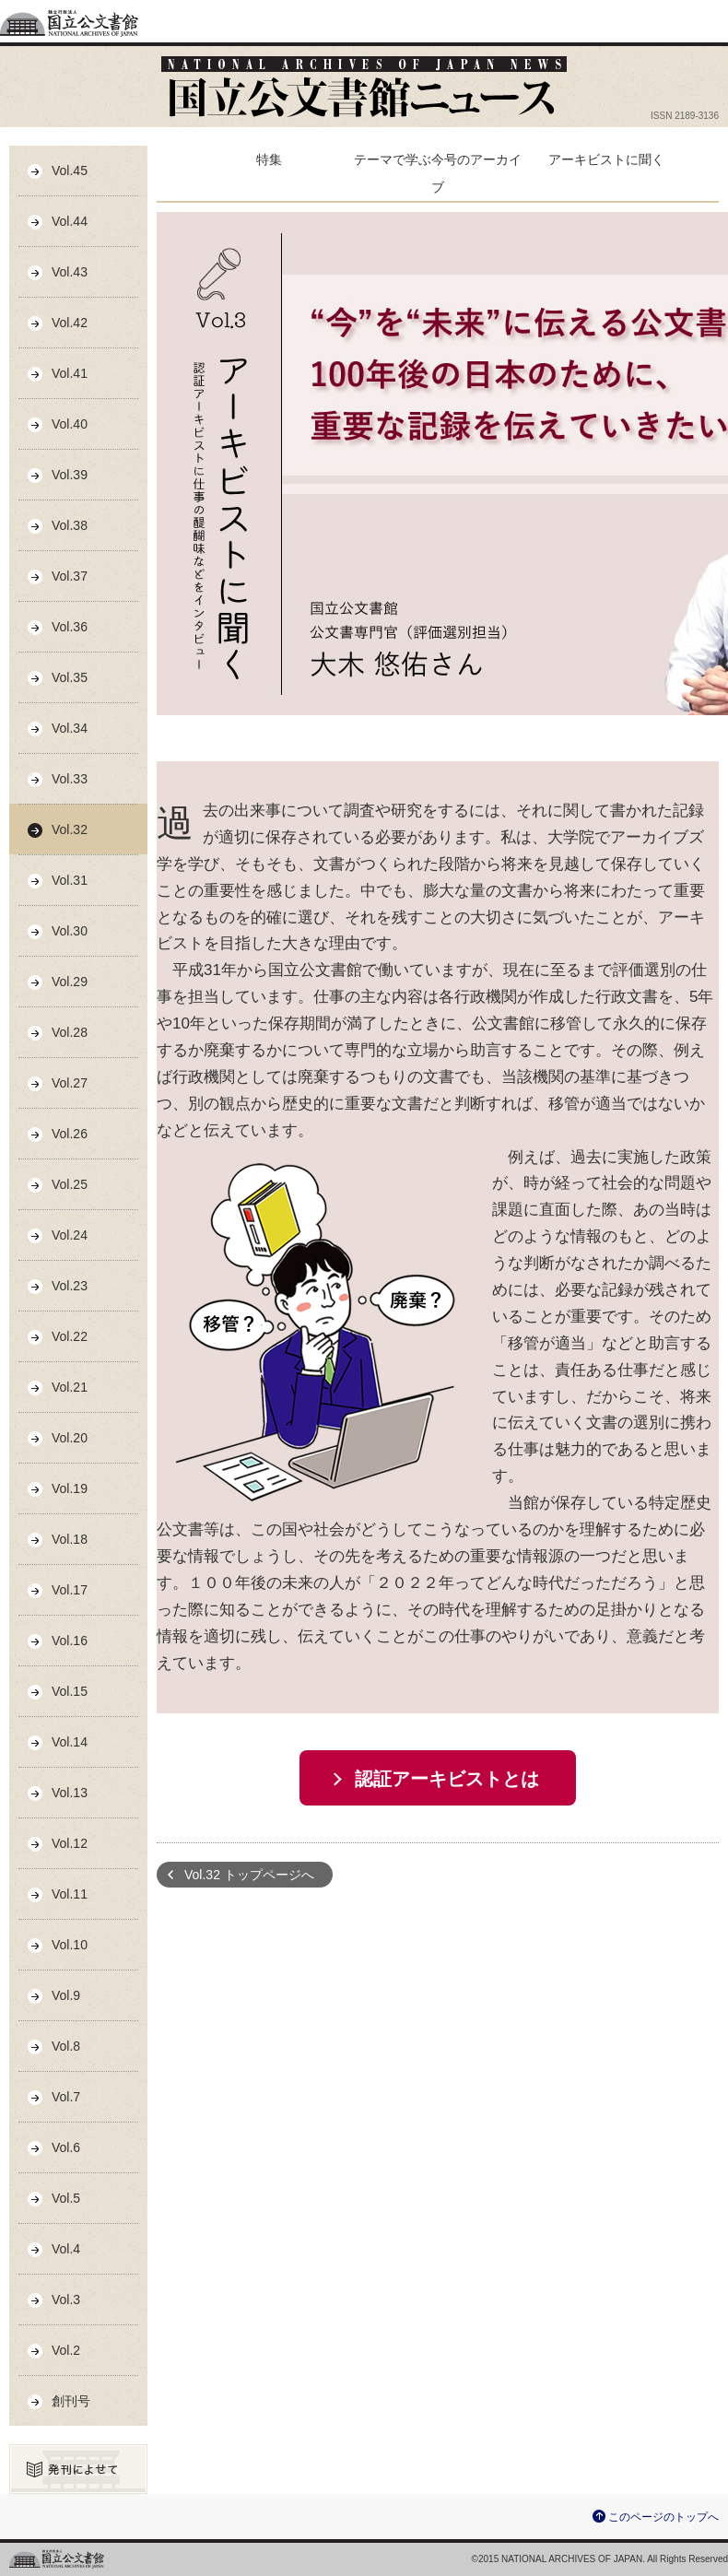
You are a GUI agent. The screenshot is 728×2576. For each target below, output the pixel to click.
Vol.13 (70, 1792)
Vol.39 (70, 474)
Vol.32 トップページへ (249, 1874)
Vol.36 (70, 626)
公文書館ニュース (364, 86)
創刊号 (71, 2401)
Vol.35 (70, 677)
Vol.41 (70, 373)
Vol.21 (70, 1387)
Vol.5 (66, 2198)
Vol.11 (70, 1894)
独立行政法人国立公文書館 (69, 21)
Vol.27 (70, 1083)
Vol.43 (70, 272)
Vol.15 (70, 1691)
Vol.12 (70, 1843)
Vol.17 (70, 1589)
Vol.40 (70, 424)
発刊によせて (78, 2469)
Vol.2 (66, 2350)
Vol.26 (70, 1133)
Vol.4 (66, 2248)
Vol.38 (70, 525)
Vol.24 (70, 1235)
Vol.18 (70, 1539)
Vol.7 (66, 2096)
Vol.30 (70, 930)
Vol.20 (70, 1437)
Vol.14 (70, 1742)
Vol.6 (66, 2147)
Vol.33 (70, 778)
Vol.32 (70, 829)
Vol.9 (66, 1995)
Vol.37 (70, 576)
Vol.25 (70, 1184)
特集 (269, 159)
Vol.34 (70, 728)
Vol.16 (70, 1640)
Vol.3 (66, 2299)
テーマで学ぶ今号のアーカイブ (438, 173)
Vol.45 (70, 170)
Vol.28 (70, 1032)
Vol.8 (66, 2046)
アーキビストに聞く (606, 159)
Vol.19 (70, 1488)
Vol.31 (70, 880)
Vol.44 (70, 221)
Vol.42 (70, 322)
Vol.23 (70, 1285)
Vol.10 (70, 1944)
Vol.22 (70, 1336)
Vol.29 (70, 981)
